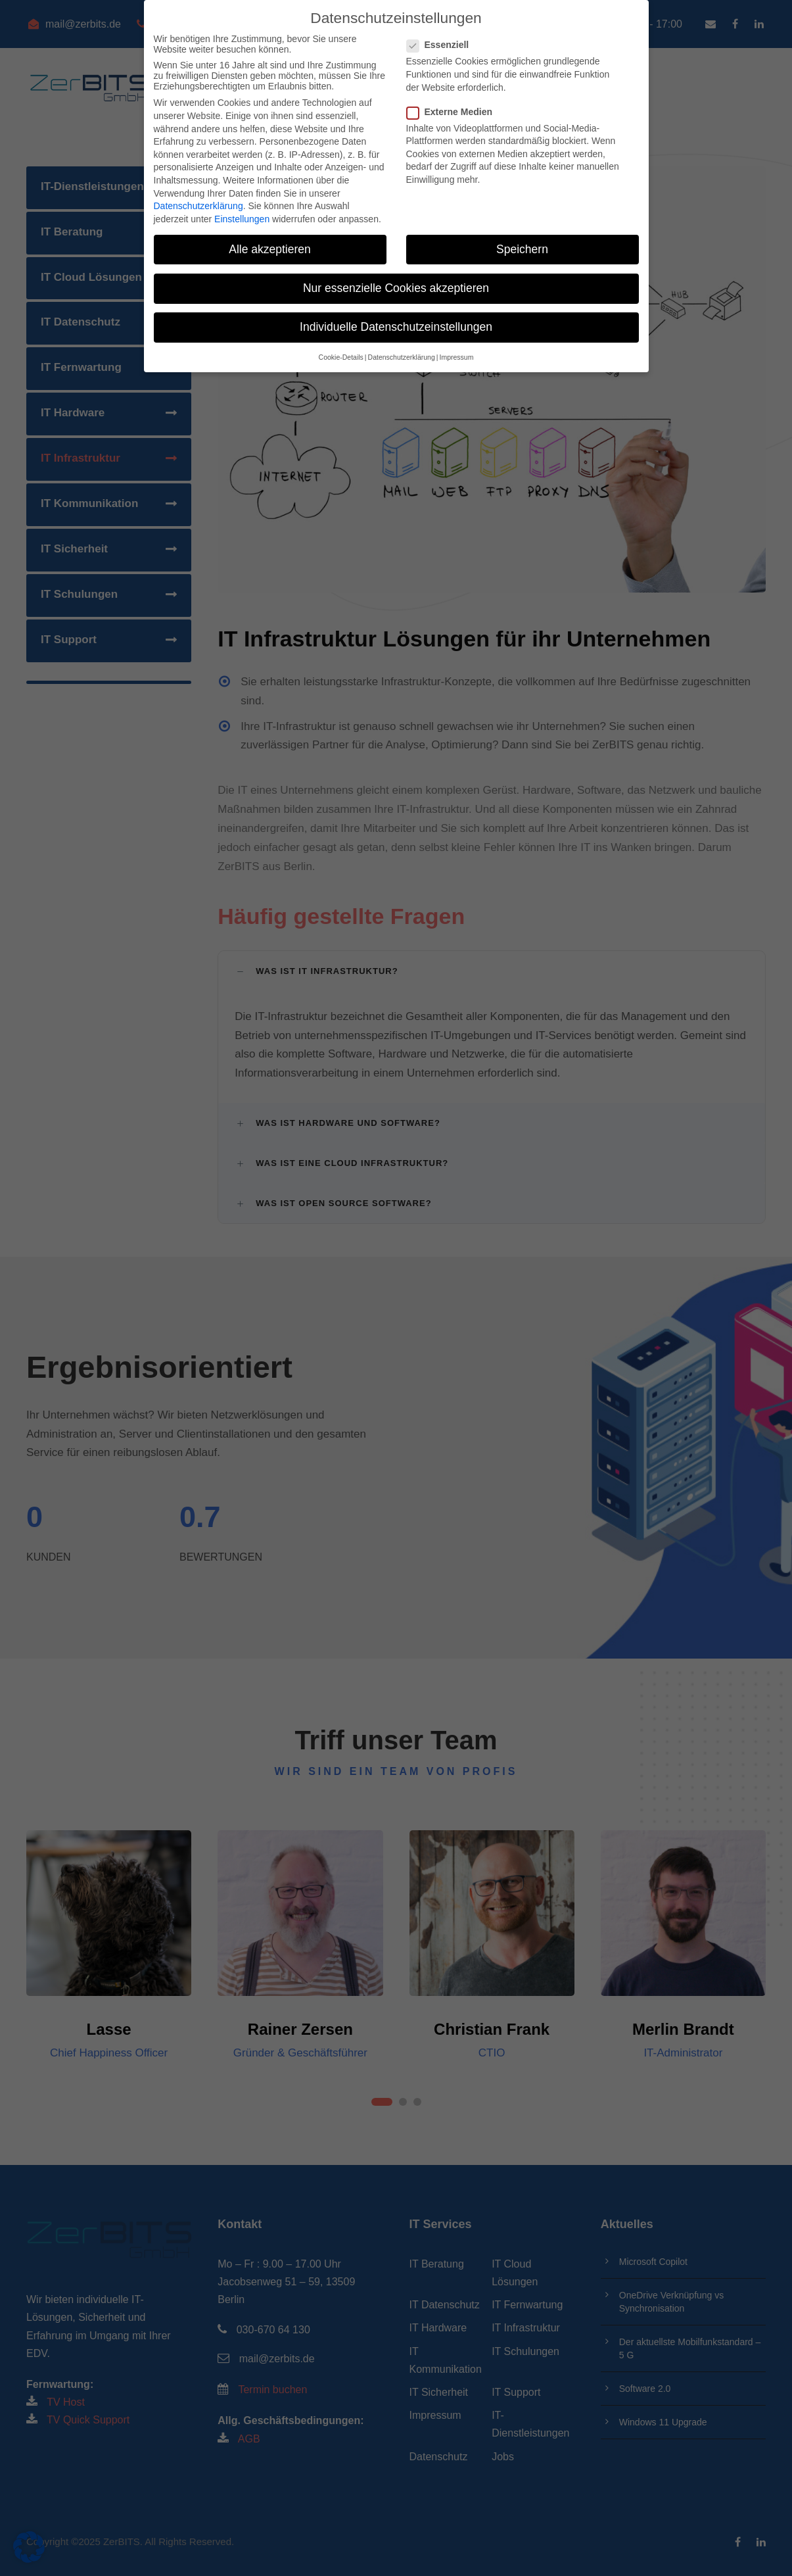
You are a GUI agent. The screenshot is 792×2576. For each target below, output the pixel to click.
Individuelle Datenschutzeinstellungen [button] (396, 326)
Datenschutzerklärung (198, 205)
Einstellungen (241, 218)
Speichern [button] (522, 248)
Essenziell (443, 44)
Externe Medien (454, 111)
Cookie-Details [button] (341, 357)
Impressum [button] (456, 357)
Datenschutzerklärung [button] (401, 357)
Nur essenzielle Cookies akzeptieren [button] (396, 287)
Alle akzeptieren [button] (270, 248)
